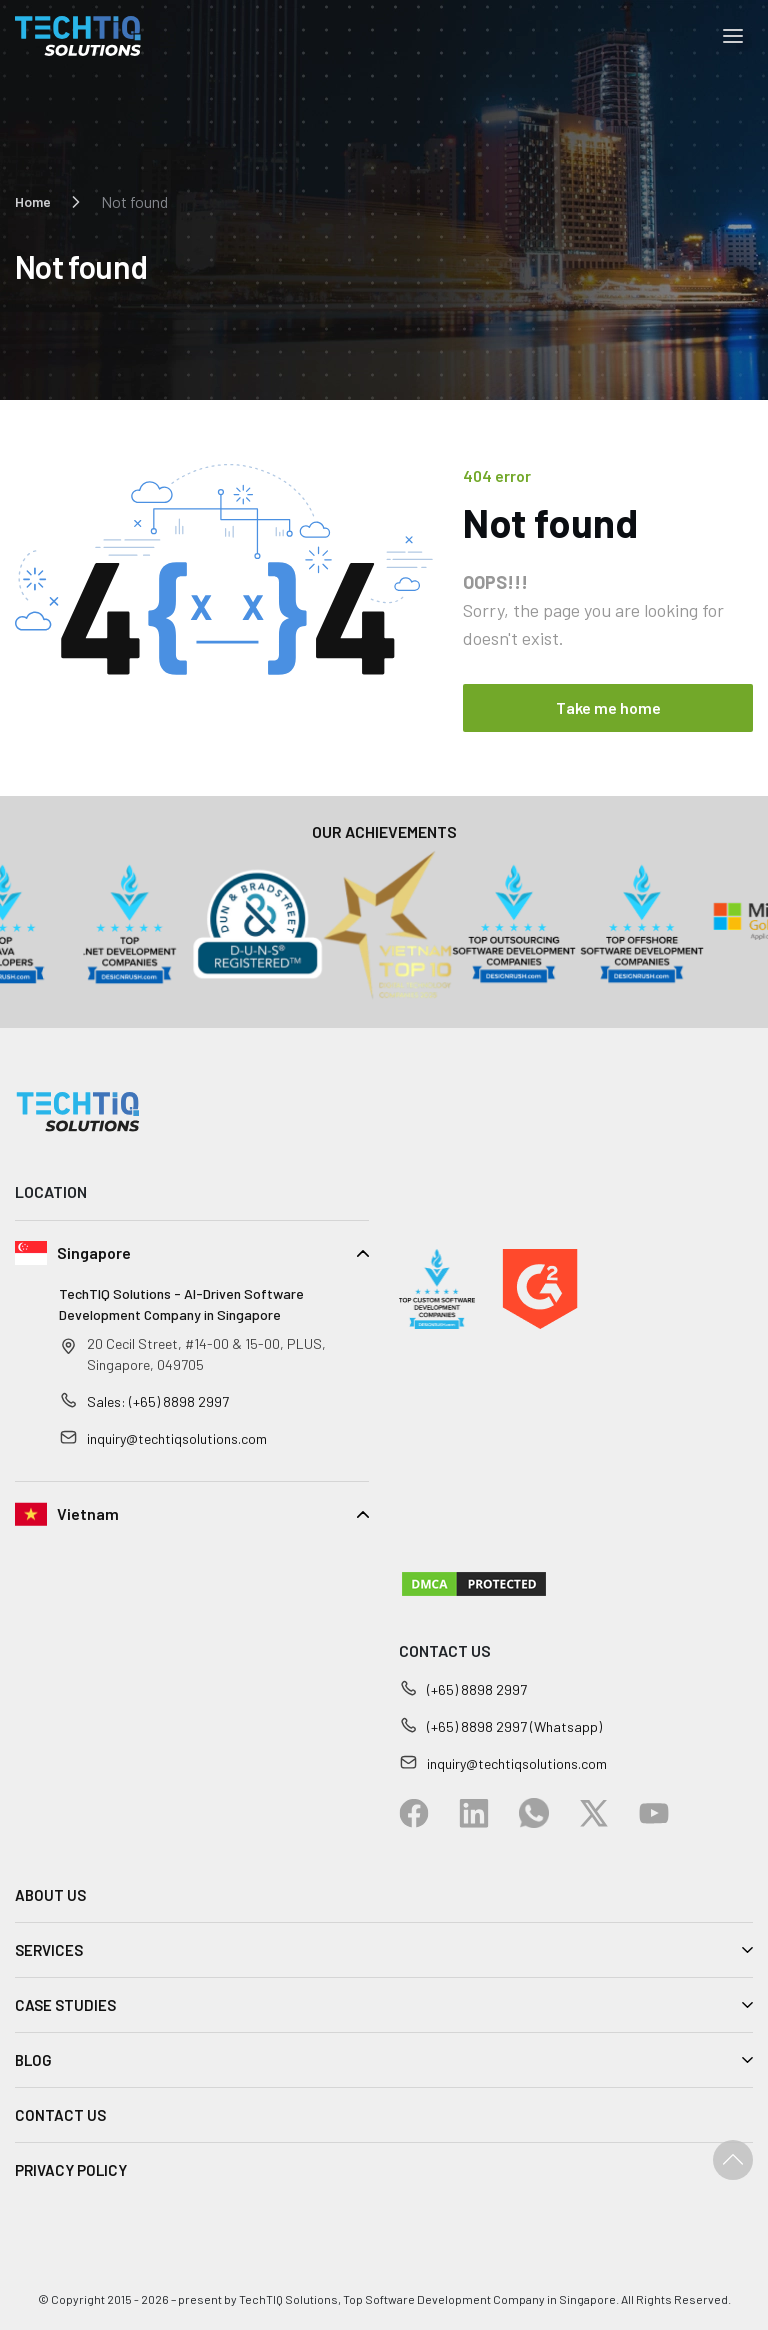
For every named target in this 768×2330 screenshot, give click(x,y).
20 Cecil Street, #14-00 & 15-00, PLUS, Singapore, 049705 (206, 1354)
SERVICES (49, 1950)
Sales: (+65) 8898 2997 (158, 1401)
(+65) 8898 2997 (477, 1689)
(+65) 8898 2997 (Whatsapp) (514, 1726)
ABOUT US (50, 1895)
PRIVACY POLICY (71, 2170)
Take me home (608, 707)
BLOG (33, 2060)
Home (33, 201)
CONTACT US (60, 2115)
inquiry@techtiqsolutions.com (177, 1438)
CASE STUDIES (65, 2005)
